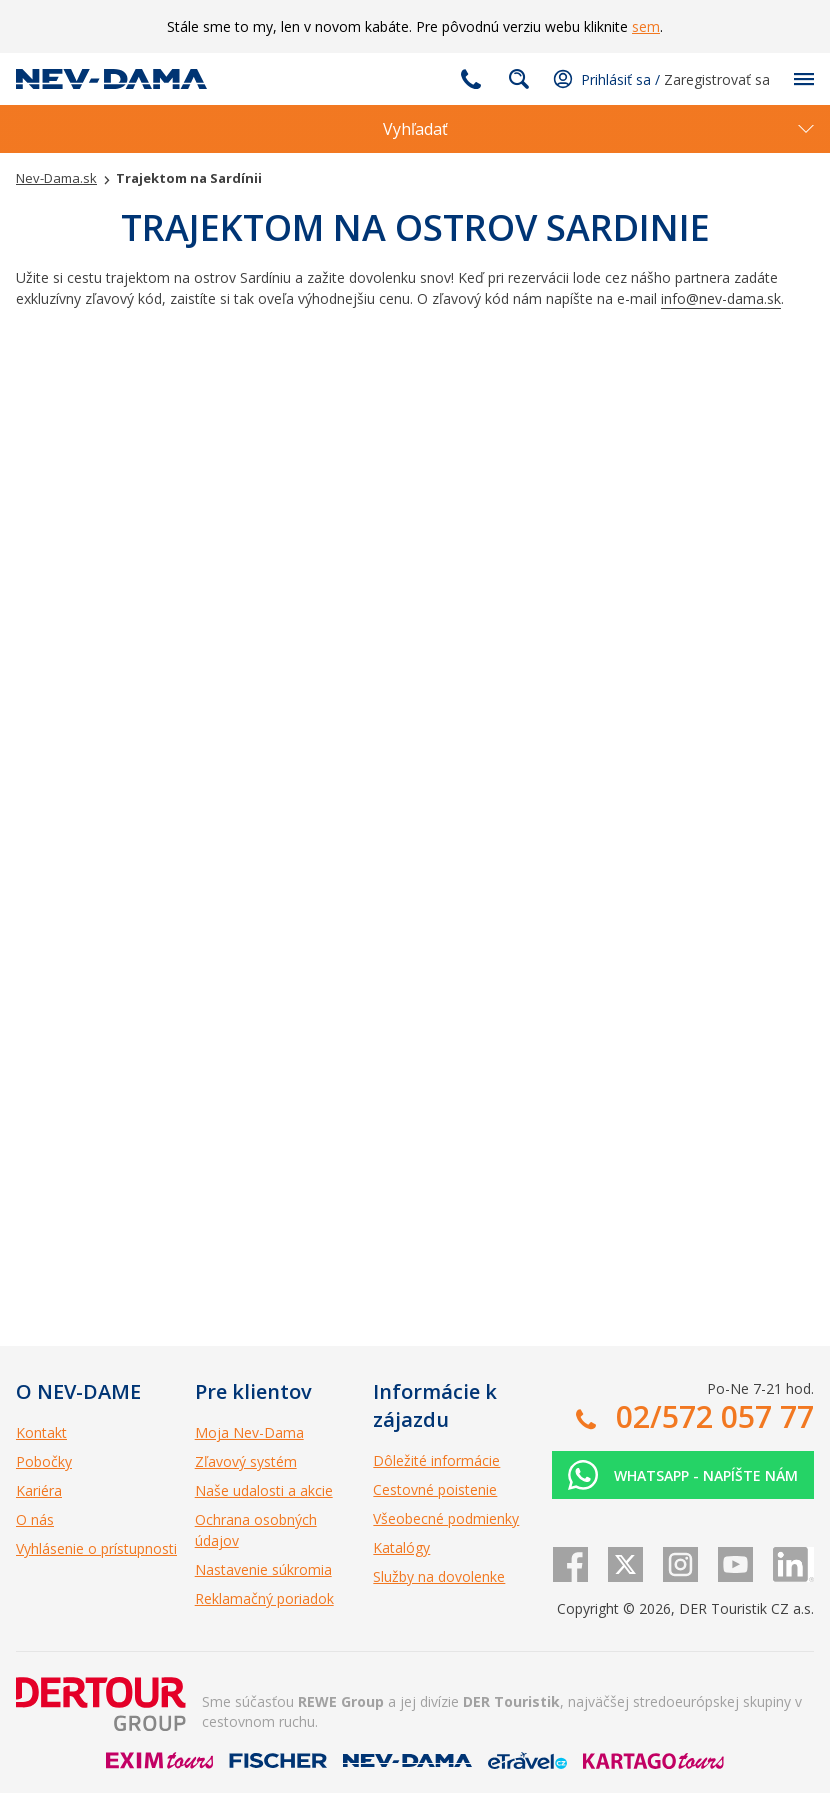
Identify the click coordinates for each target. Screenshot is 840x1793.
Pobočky (44, 1461)
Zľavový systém (246, 1461)
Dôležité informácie (436, 1460)
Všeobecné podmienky (446, 1518)
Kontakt (41, 1432)
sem (646, 26)
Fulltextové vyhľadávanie (519, 79)
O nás (35, 1519)
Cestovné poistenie (435, 1489)
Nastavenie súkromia (263, 1569)
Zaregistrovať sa (717, 79)
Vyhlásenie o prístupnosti (96, 1548)
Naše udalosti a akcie (264, 1490)
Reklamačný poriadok (264, 1598)
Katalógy (401, 1547)
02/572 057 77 (471, 79)
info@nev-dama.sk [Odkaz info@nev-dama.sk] (721, 298)
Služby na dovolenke (439, 1576)
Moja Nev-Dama (249, 1432)
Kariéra (39, 1490)
